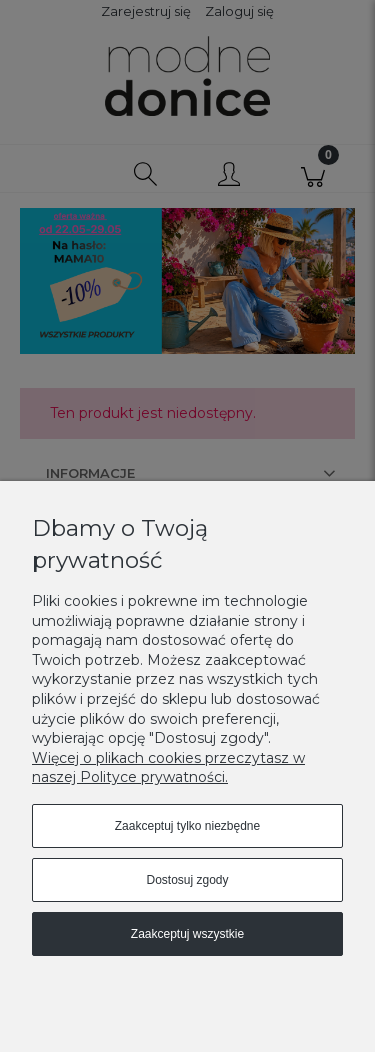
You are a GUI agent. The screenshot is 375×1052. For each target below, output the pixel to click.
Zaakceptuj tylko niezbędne (187, 826)
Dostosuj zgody (187, 880)
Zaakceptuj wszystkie (187, 934)
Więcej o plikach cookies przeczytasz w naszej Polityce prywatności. (168, 768)
